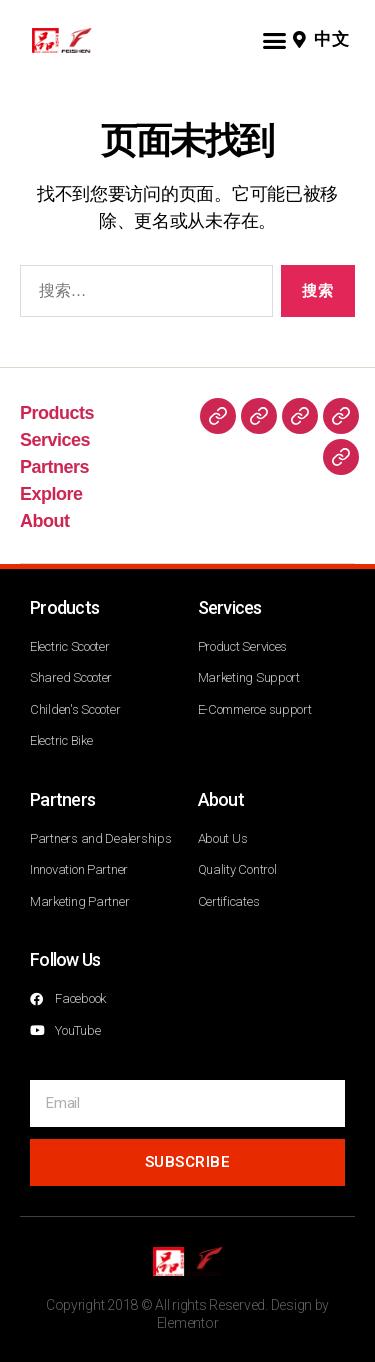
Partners (54, 467)
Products (57, 413)
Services (55, 440)
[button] (273, 40)
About (45, 521)
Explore (51, 494)
